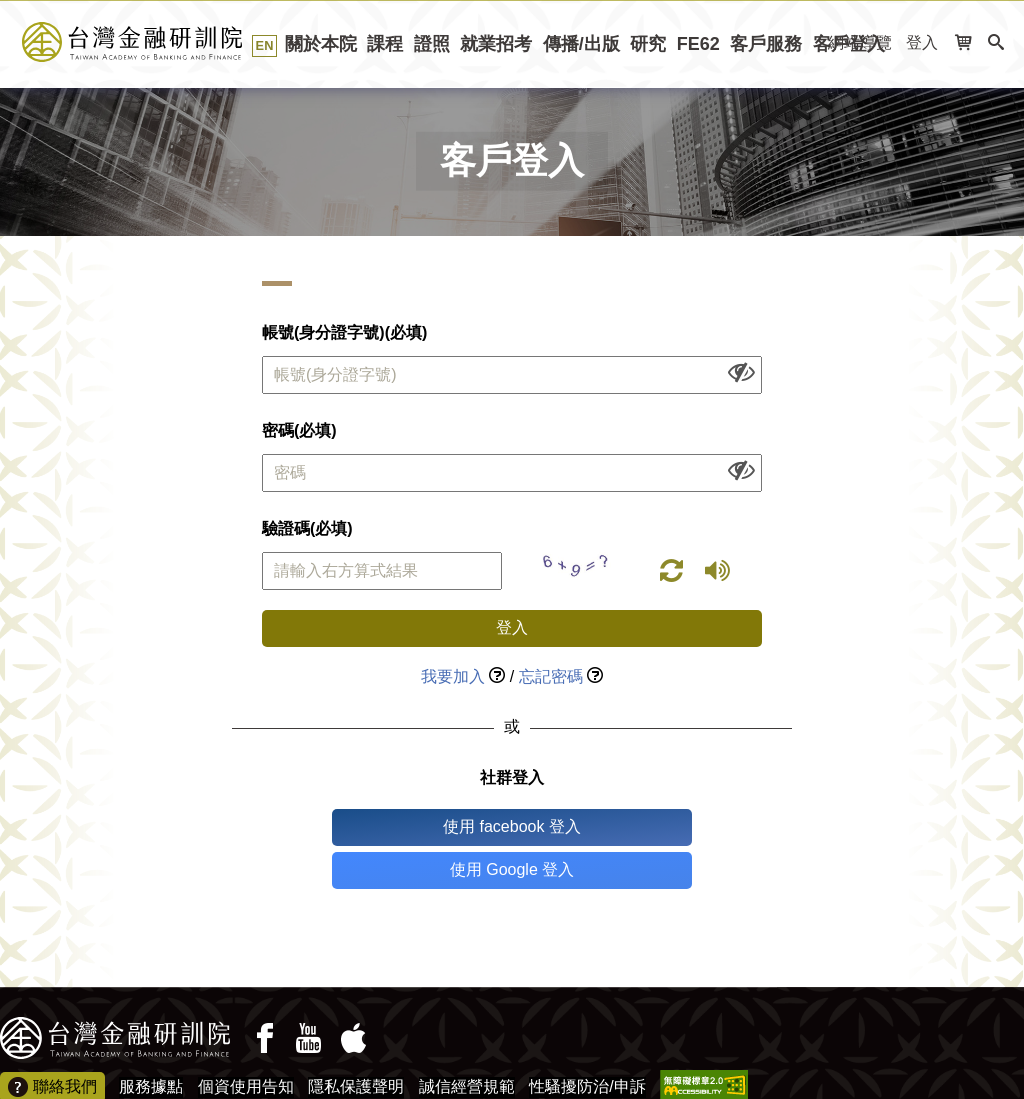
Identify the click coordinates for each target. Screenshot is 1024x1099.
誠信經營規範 (467, 1043)
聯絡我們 (52, 1045)
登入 (922, 42)
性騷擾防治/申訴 (587, 1043)
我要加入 (453, 676)
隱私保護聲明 (356, 1043)
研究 (648, 44)
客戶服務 (766, 44)
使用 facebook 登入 (429, 826)
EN (265, 45)
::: (6, 94)
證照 (432, 44)
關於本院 (321, 44)
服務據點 (151, 1043)
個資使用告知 (246, 1043)
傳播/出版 (581, 44)
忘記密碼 (551, 676)
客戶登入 (849, 44)
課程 (385, 44)
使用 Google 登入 (595, 826)
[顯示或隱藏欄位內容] (741, 371)
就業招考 (496, 44)
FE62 (698, 44)
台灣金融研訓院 (154, 42)
